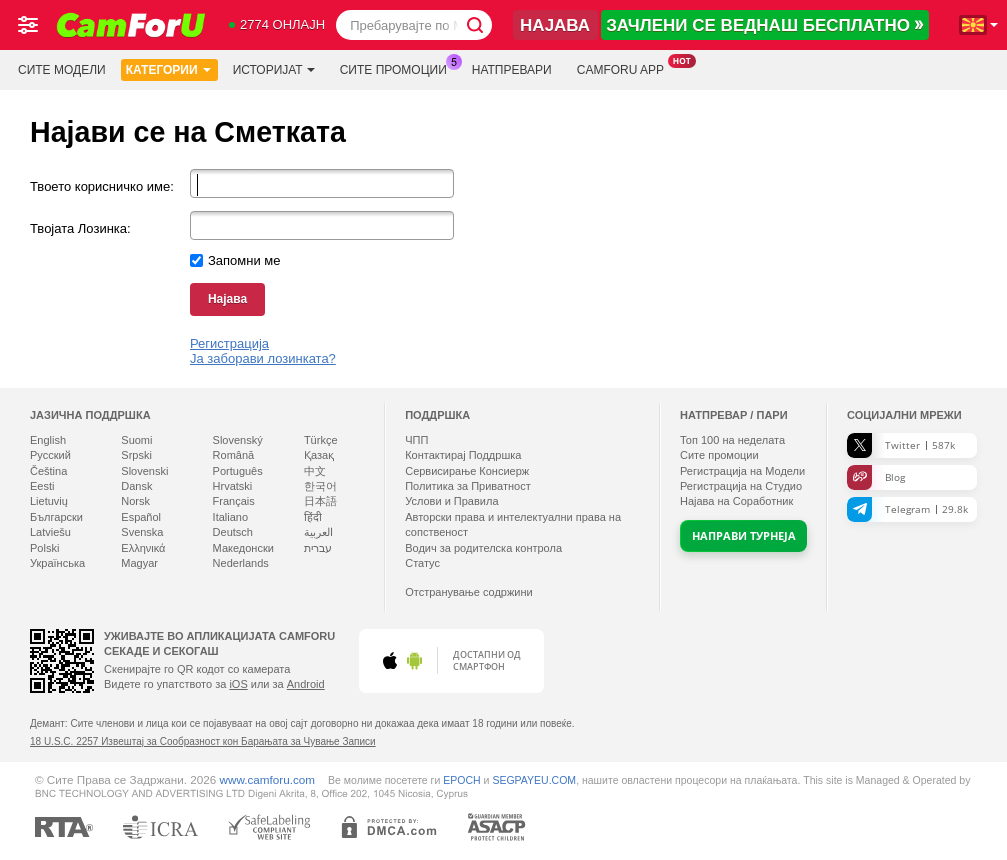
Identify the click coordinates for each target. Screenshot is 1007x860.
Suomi (136, 440)
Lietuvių (49, 501)
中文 (315, 471)
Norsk (135, 501)
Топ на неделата (732, 440)
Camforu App (625, 68)
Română (234, 455)
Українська (57, 563)
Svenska (142, 532)
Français (234, 501)
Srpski (136, 455)
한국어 (320, 486)
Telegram (907, 509)
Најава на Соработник (736, 501)
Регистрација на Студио (741, 486)
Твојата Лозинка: (80, 228)
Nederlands (241, 563)
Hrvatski (233, 486)
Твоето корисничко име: (102, 186)
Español (141, 517)
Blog (876, 477)
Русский (50, 455)
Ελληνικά (143, 548)
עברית (318, 548)
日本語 (320, 501)
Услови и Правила (451, 501)
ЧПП (416, 440)
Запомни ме (244, 260)
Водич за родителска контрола (483, 548)
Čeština (48, 471)
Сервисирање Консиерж (467, 471)
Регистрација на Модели (742, 471)
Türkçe (321, 440)
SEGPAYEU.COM (534, 780)
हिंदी (313, 517)
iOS (238, 684)
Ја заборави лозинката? (263, 358)
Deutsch (233, 532)
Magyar (139, 563)
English (48, 440)
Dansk (136, 486)
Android (306, 684)
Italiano (230, 517)
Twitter (901, 445)
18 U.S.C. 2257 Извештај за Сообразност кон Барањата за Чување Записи (203, 741)
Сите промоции (398, 68)
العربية (318, 532)
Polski (44, 548)
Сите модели (62, 70)
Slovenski (144, 471)
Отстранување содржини (469, 592)
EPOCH (461, 780)
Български (56, 517)
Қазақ (319, 455)
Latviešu (50, 532)
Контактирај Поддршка (463, 455)
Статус (422, 563)
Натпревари (512, 70)
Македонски (243, 548)
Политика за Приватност (468, 486)
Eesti (42, 486)
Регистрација (229, 343)
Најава (227, 299)
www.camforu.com (267, 779)
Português (238, 471)
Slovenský (238, 440)
